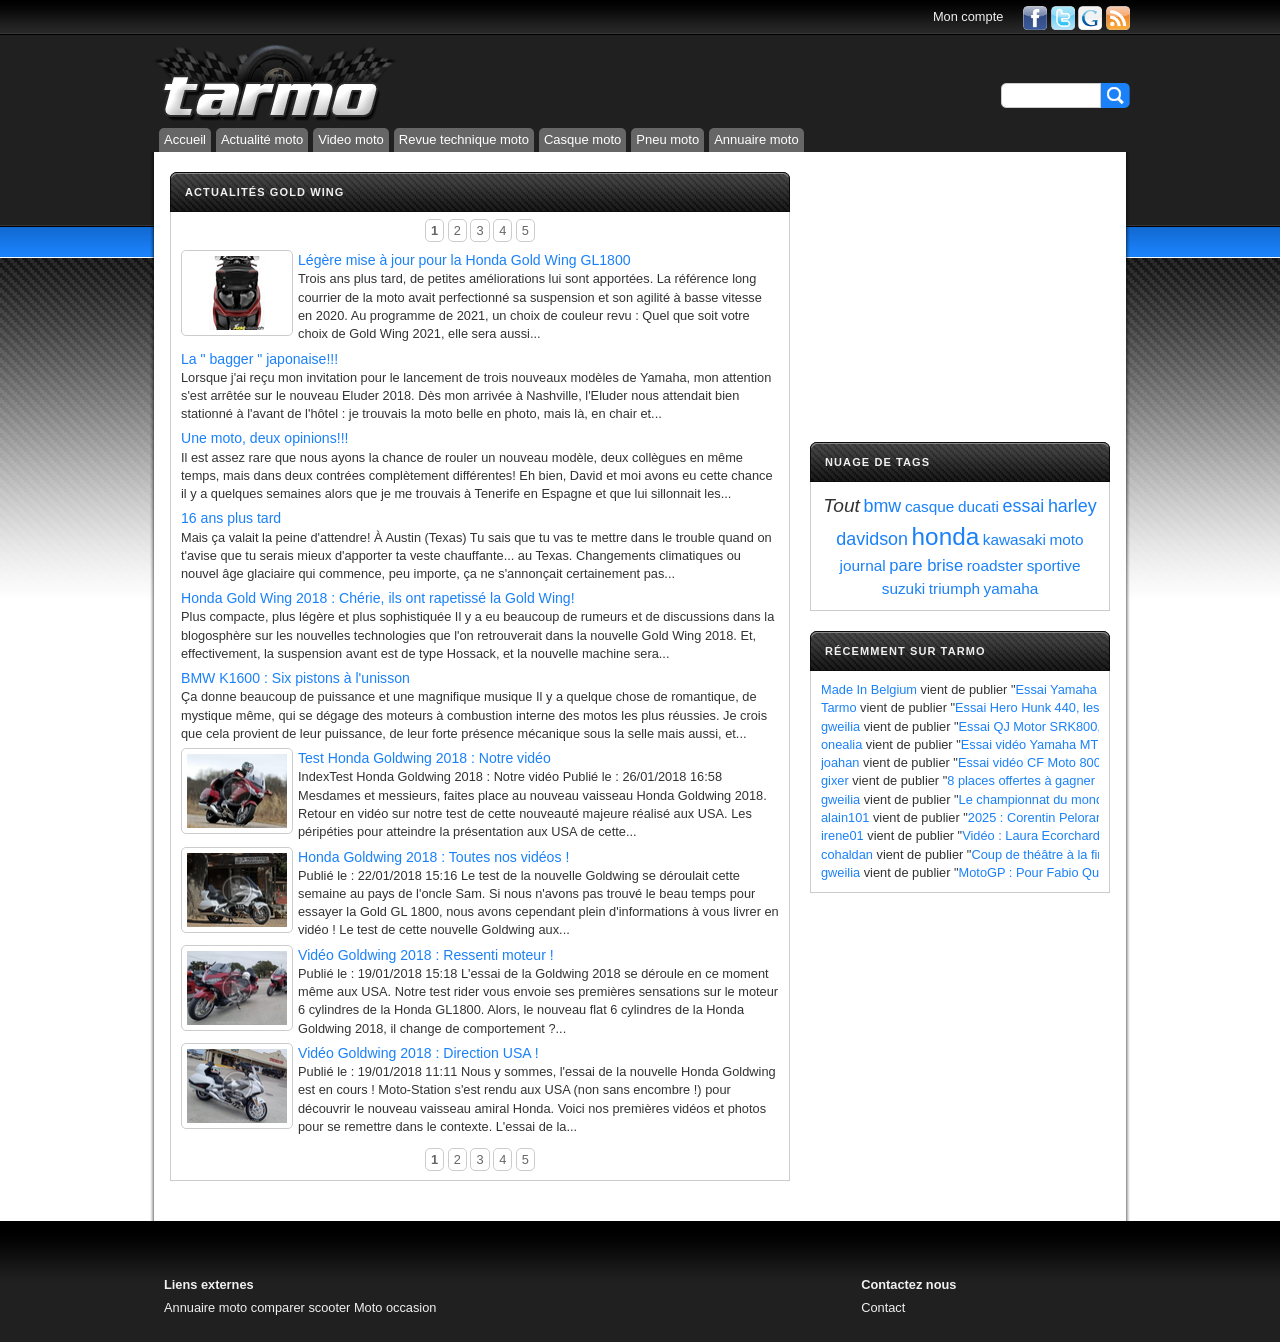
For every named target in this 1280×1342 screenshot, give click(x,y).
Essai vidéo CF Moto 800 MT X (1046, 762)
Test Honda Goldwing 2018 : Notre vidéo (424, 758)
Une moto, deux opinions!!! (264, 438)
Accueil (185, 139)
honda (946, 536)
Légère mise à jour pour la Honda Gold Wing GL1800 (464, 260)
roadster (995, 565)
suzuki (904, 588)
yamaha (1011, 588)
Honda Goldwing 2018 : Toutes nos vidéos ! (433, 857)
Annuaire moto (756, 139)
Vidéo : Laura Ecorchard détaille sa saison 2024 (1098, 835)
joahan (840, 762)
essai (1024, 506)
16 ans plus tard (231, 518)
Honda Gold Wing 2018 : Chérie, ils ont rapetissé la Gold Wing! (378, 598)
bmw (883, 506)
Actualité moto (262, 139)
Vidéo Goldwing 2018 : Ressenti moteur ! (426, 955)
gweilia (840, 726)
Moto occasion (395, 1307)
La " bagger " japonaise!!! (259, 359)
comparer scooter (301, 1307)
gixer (835, 780)
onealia (841, 744)
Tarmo (839, 707)
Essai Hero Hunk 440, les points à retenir (1071, 707)
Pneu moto (667, 139)
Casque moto (582, 139)
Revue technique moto (464, 139)
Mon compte (968, 16)
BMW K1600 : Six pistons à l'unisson (295, 678)
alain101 (845, 817)
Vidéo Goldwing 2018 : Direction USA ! (418, 1053)
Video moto (351, 139)
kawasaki (1014, 539)
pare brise (926, 565)
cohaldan (847, 854)
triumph (954, 588)
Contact (883, 1307)
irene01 (842, 835)
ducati (978, 506)
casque (930, 506)
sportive (1054, 565)
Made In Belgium (869, 689)
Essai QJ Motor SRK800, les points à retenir (1084, 726)
